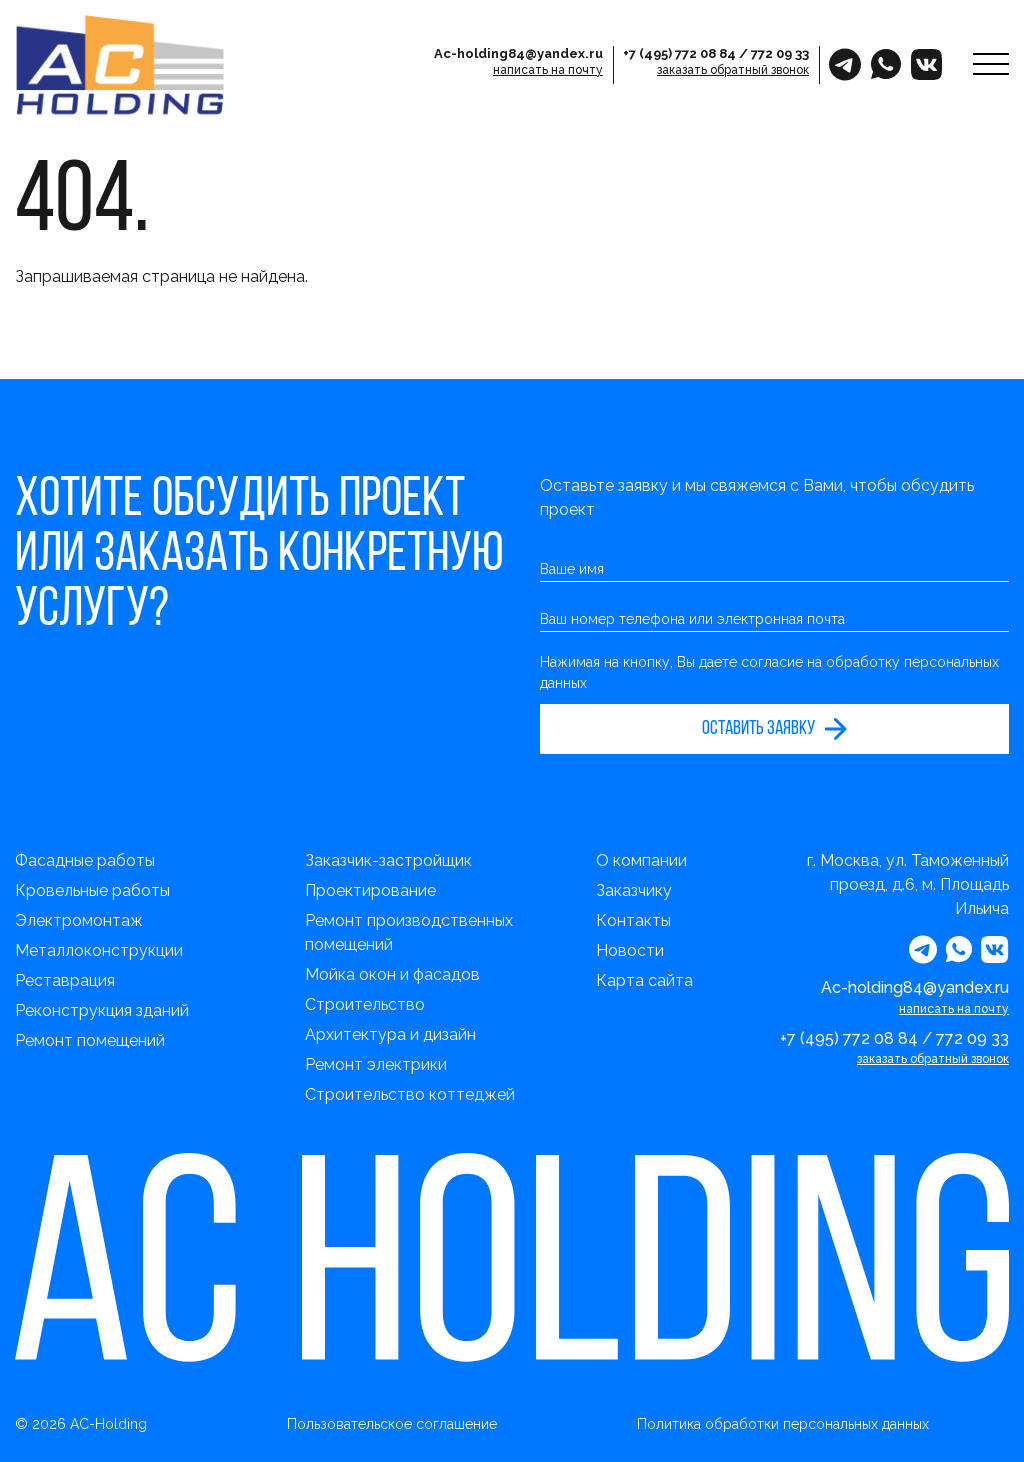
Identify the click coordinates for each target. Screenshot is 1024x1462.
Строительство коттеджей (410, 1094)
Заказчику (634, 890)
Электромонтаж (79, 920)
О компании (641, 860)
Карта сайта (644, 980)
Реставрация (65, 980)
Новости (630, 950)
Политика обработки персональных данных (783, 1424)
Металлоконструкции (99, 950)
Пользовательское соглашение (392, 1424)
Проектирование (370, 890)
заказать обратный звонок (733, 70)
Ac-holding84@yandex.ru (518, 53)
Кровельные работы (92, 890)
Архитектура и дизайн (390, 1034)
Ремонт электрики (376, 1064)
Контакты (633, 920)
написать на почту (548, 70)
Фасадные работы (85, 860)
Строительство (365, 1004)
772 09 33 (780, 53)
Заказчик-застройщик (388, 860)
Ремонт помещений (90, 1040)
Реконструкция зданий (102, 1010)
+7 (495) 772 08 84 (679, 53)
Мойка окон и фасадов (392, 974)
